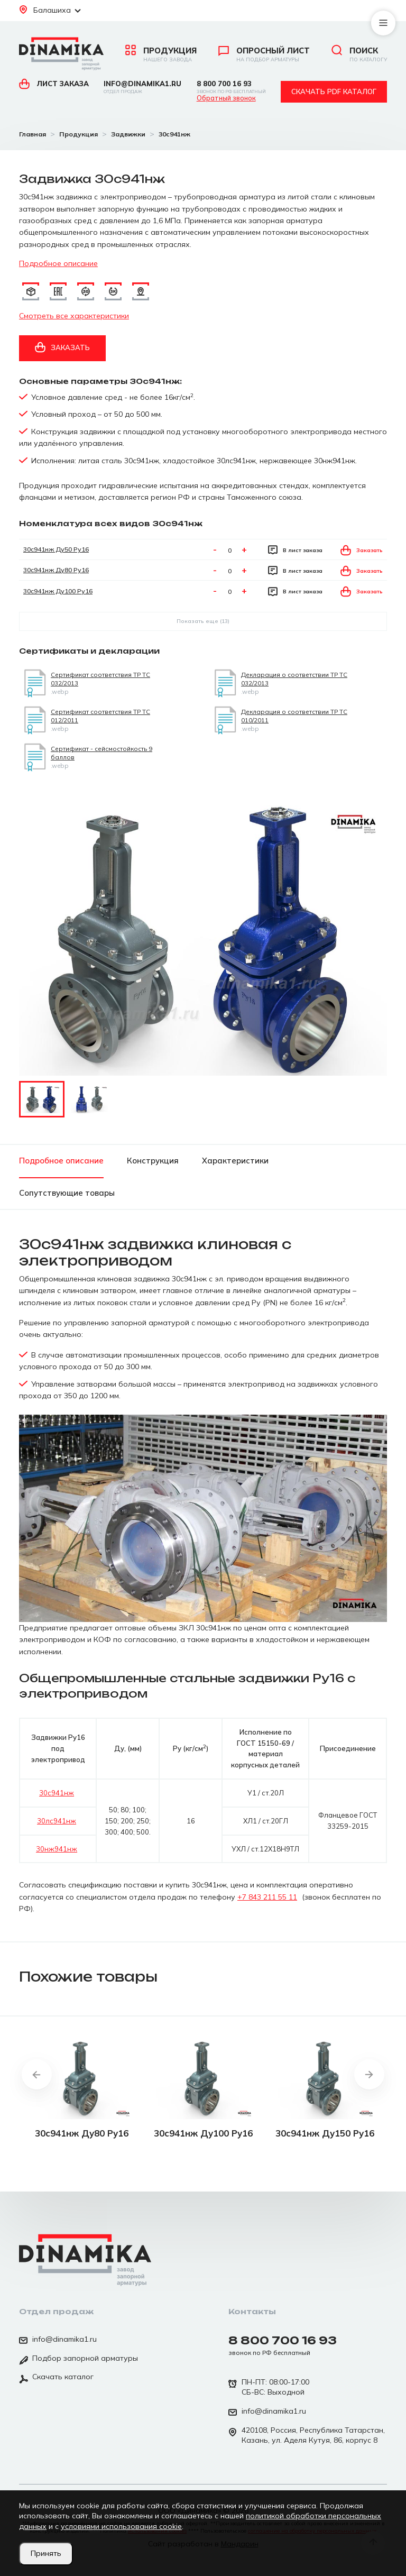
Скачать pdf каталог (333, 91)
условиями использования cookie (121, 2526)
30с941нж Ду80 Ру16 (56, 570)
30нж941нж (56, 1849)
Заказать (62, 347)
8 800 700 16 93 (231, 87)
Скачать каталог (56, 2378)
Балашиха (50, 10)
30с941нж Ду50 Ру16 (56, 549)
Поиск (359, 54)
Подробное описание (58, 263)
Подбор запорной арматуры (78, 2359)
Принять (46, 2553)
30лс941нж (56, 1821)
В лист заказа (295, 550)
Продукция (161, 54)
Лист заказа (54, 83)
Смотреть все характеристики (74, 315)
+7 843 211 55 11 (267, 1897)
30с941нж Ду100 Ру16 (58, 591)
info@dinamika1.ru (142, 87)
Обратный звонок (226, 98)
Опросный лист (264, 54)
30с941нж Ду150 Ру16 (324, 2133)
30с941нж (56, 1793)
